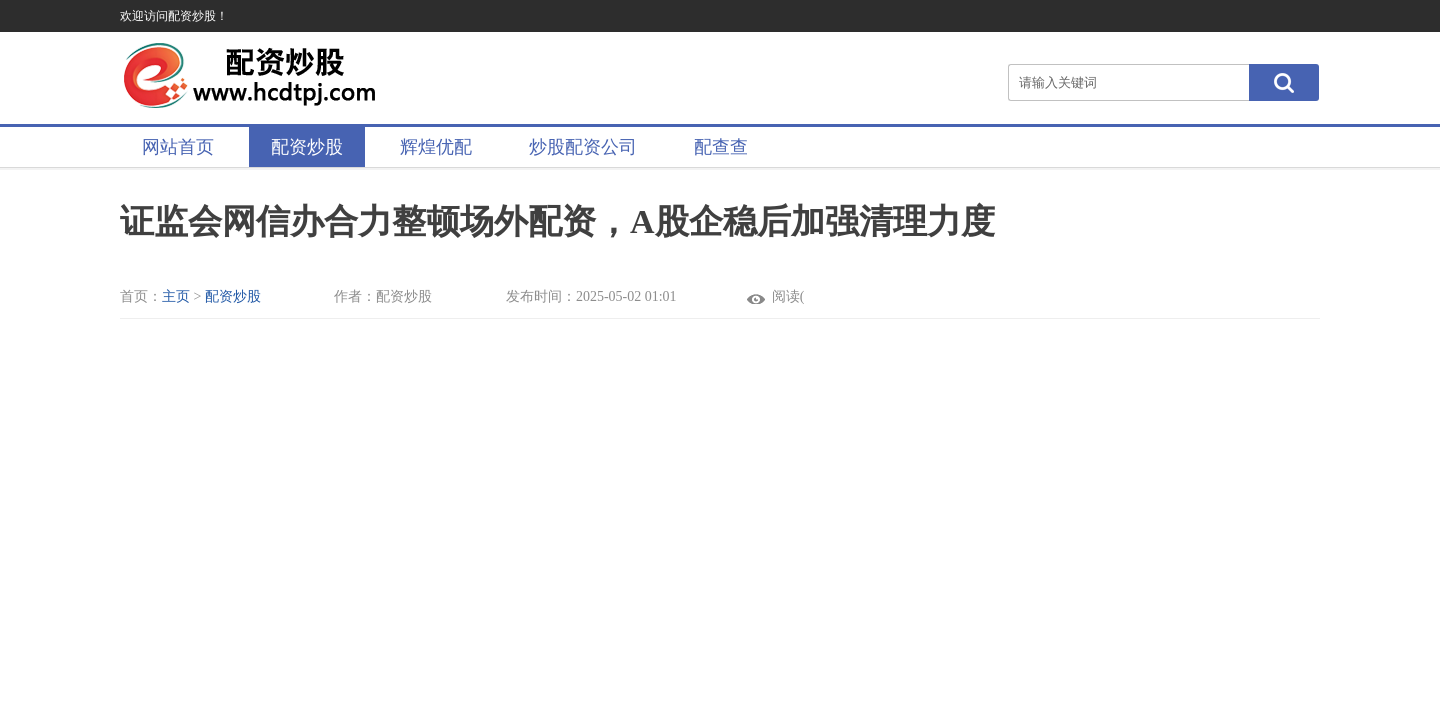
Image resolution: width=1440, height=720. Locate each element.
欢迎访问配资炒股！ (174, 16)
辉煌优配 (436, 147)
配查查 (721, 147)
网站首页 (178, 147)
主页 (176, 296)
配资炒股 (307, 147)
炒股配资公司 (583, 147)
